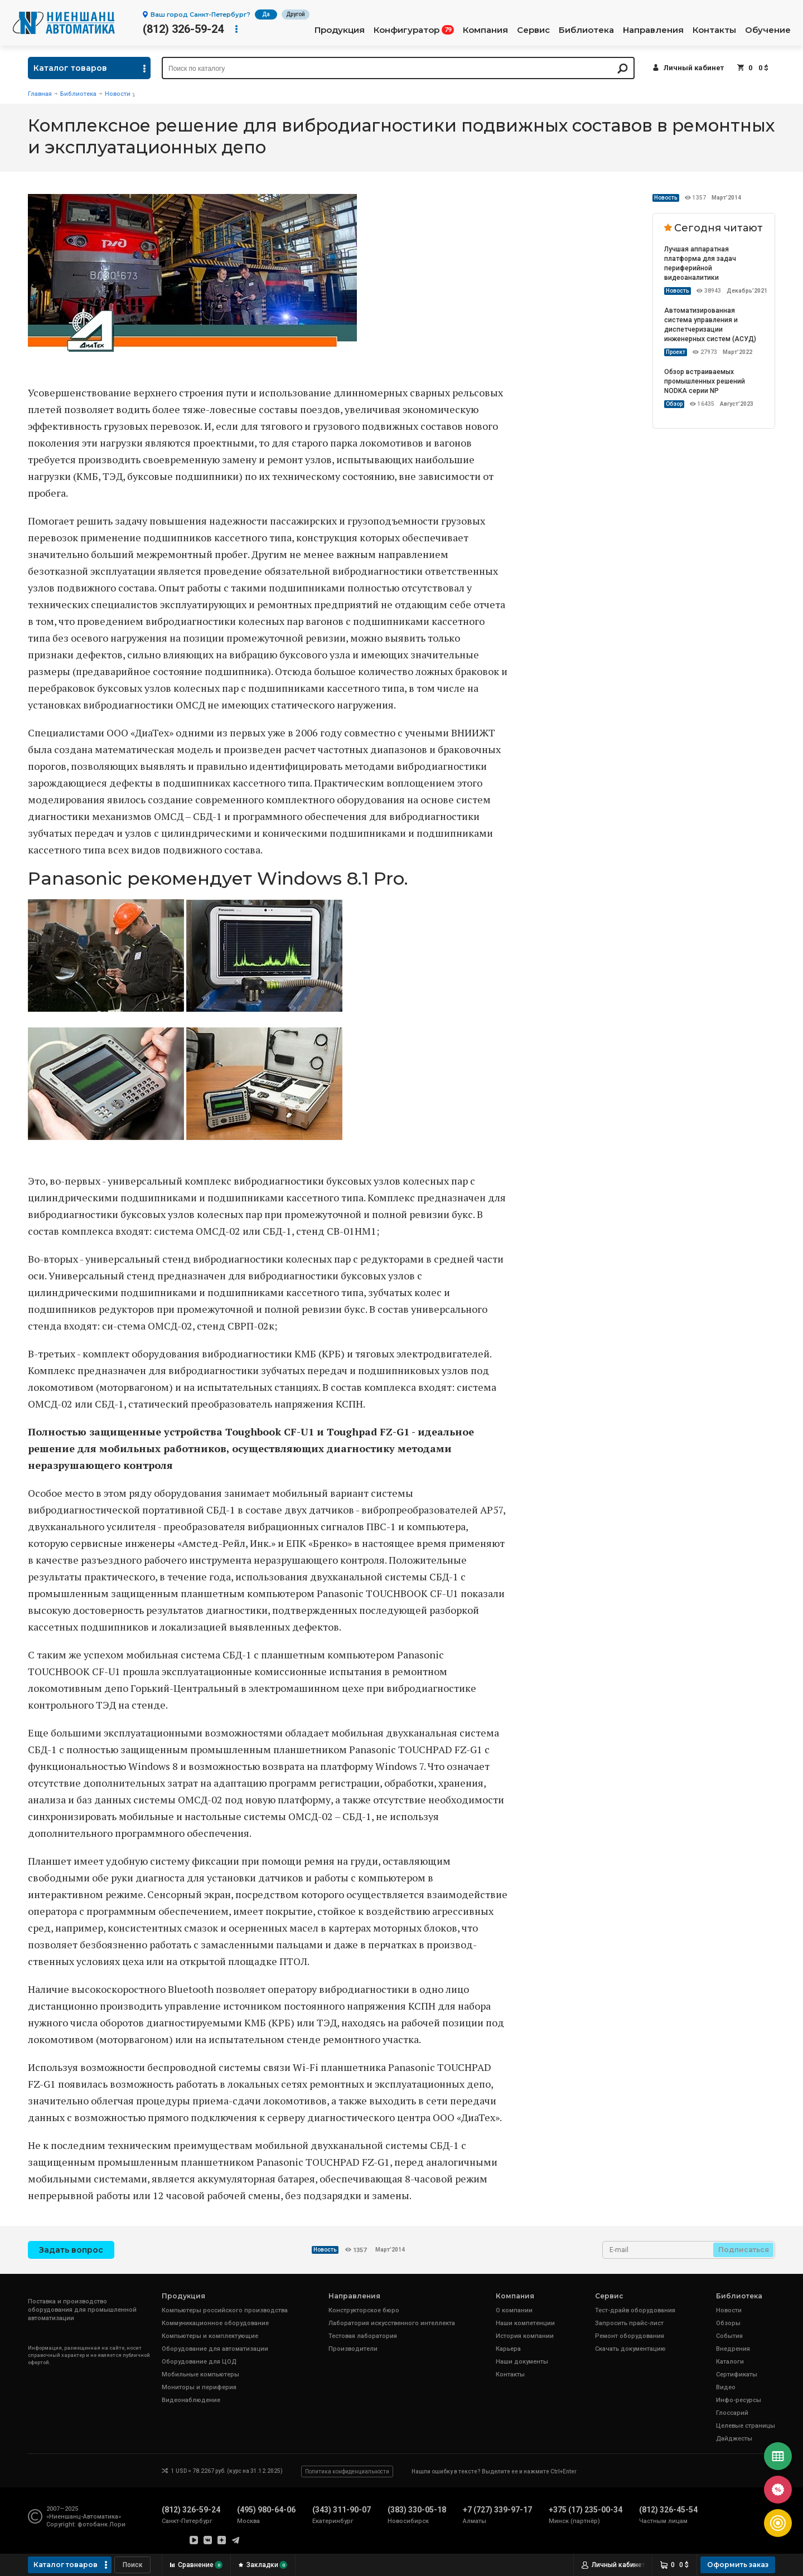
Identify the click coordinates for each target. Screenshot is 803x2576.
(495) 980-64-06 (266, 2509)
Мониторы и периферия (199, 2387)
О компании (514, 2310)
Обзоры (728, 2323)
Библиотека (586, 30)
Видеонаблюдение (191, 2400)
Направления (653, 30)
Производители (353, 2348)
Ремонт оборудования (629, 2336)
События (729, 2336)
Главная (40, 94)
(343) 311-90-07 (341, 2509)
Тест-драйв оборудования (635, 2310)
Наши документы (522, 2361)
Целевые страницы (745, 2425)
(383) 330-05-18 (417, 2509)
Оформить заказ (737, 2564)
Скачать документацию (630, 2348)
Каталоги (730, 2361)
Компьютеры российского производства (225, 2310)
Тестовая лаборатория (362, 2336)
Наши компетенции (525, 2323)
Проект (675, 352)
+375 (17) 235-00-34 (585, 2509)
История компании (525, 2336)
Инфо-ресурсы (738, 2400)
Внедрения (733, 2348)
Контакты (714, 30)
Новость (666, 198)
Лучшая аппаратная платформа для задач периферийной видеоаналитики (700, 263)
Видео (726, 2387)
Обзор (674, 404)
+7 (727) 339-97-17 (497, 2509)
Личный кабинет (694, 68)
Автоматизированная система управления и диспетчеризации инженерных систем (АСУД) (710, 325)
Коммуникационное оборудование (215, 2323)
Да (266, 14)
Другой (295, 14)
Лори (117, 2524)
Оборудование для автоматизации (215, 2348)
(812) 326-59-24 (183, 29)
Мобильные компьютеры (200, 2374)
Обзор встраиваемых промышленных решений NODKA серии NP (704, 381)
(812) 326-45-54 (668, 2509)
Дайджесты (734, 2438)
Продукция (340, 30)
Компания (485, 30)
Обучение (768, 30)
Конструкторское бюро (363, 2310)
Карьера (508, 2348)
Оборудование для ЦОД (199, 2361)
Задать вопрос (71, 2250)
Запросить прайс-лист (629, 2323)
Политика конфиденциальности (347, 2471)
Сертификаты (736, 2374)
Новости (117, 94)
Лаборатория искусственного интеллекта (391, 2323)
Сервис (533, 30)
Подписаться (743, 2249)
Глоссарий (732, 2413)
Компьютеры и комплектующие (210, 2336)
